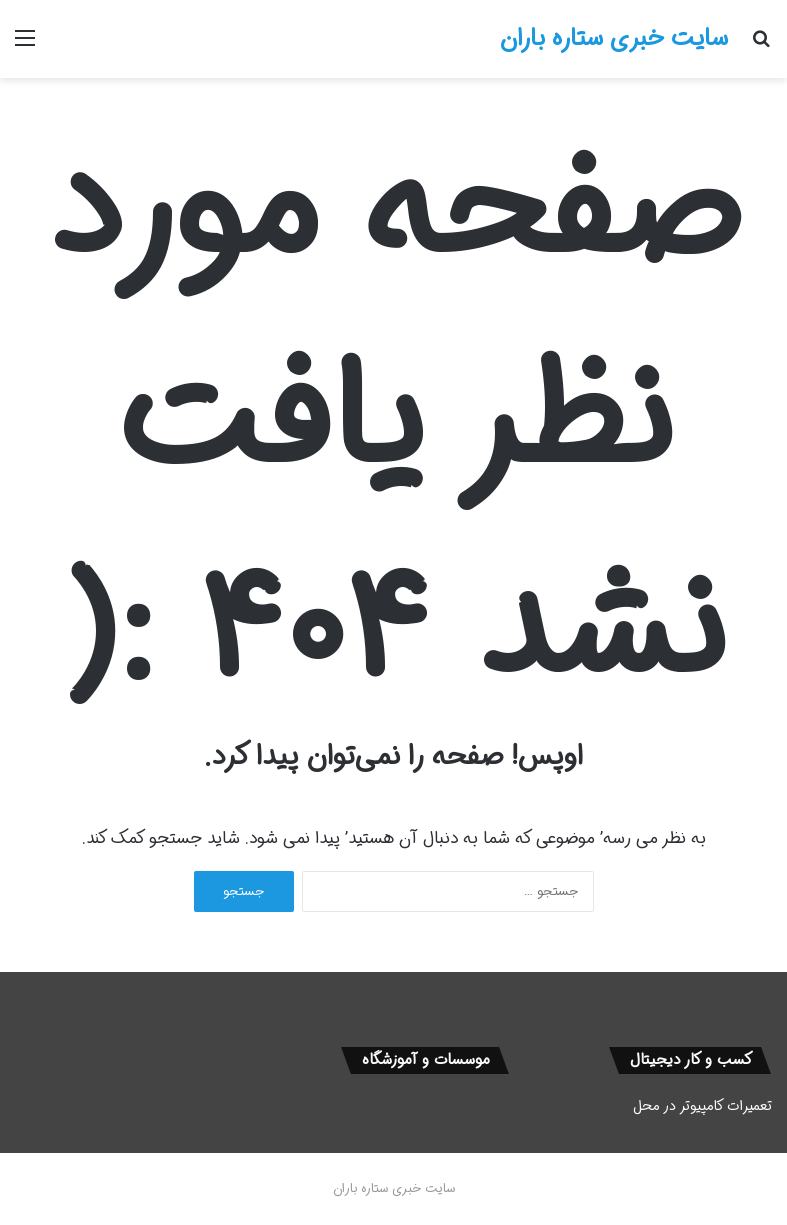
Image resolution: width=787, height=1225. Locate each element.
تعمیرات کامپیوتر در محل (702, 1106)
